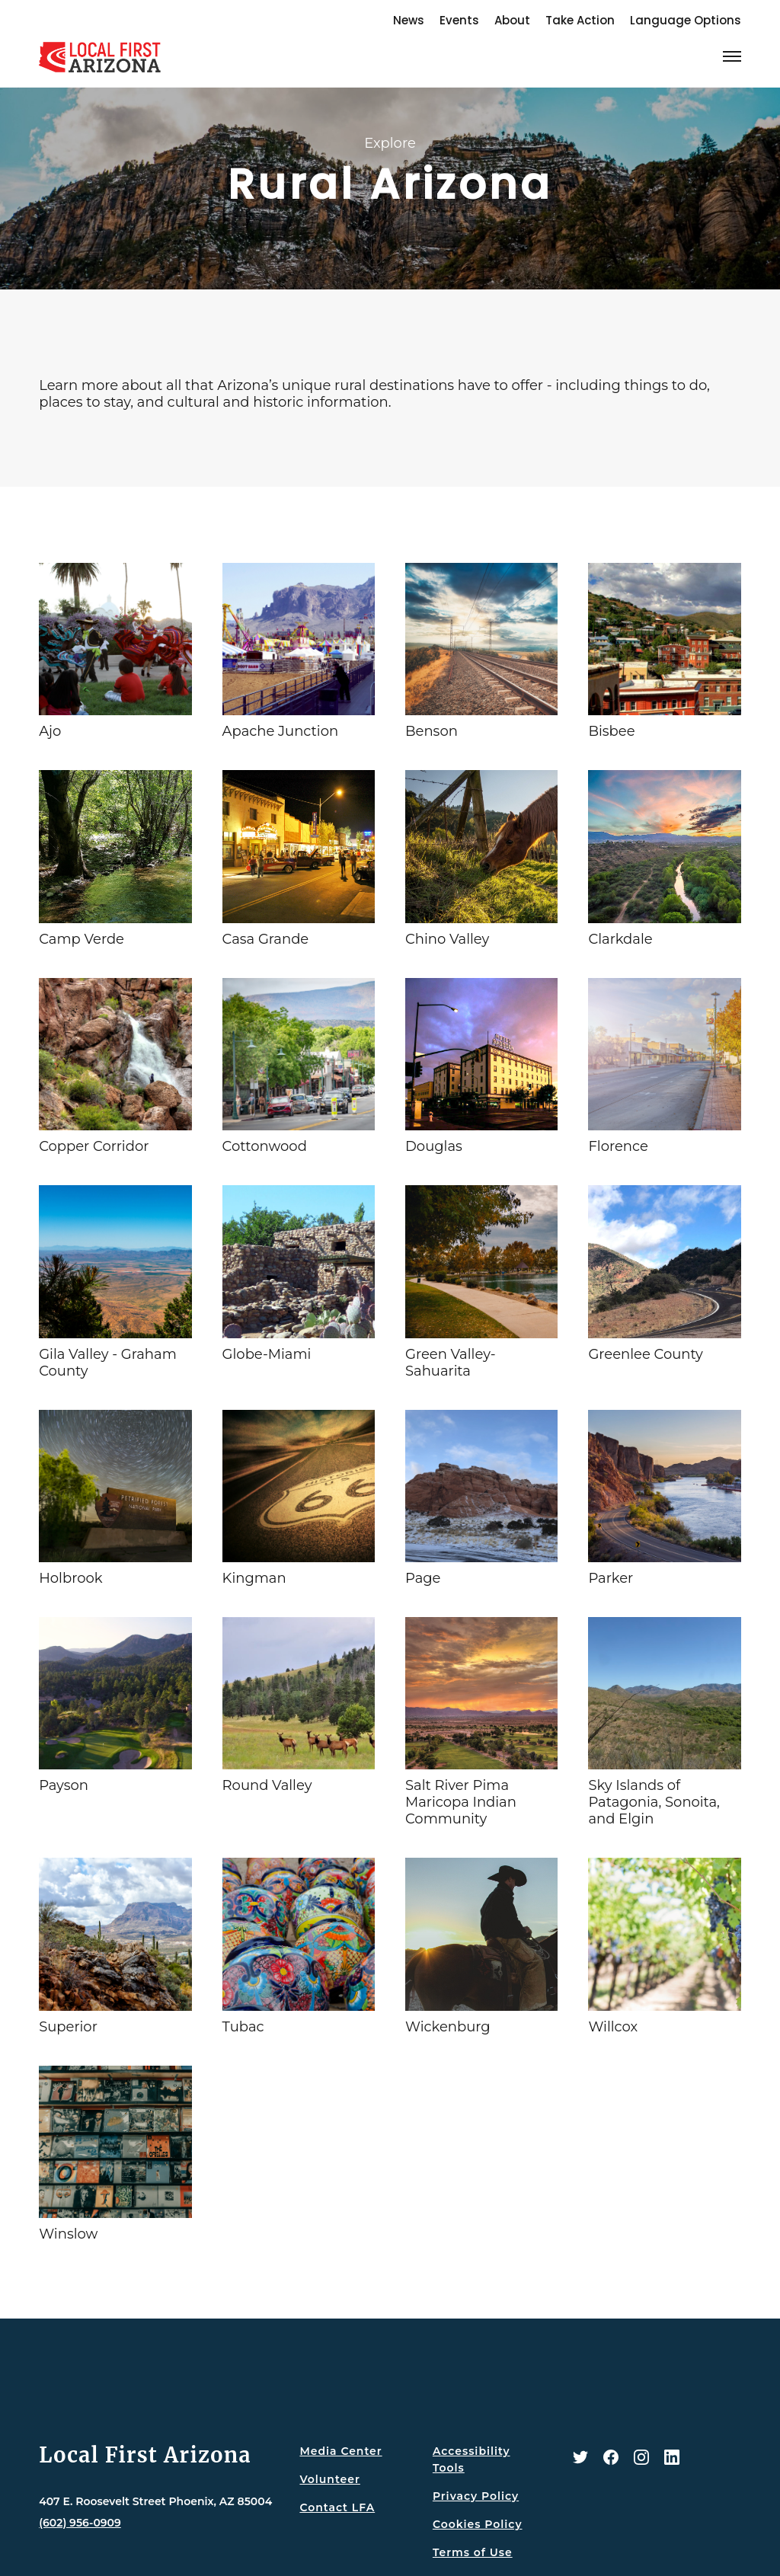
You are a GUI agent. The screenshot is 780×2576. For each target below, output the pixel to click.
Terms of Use (473, 2552)
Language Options (685, 20)
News (408, 20)
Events (459, 20)
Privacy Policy (476, 2496)
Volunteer (329, 2479)
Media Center (340, 2451)
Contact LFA (337, 2507)
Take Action (580, 20)
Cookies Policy (478, 2524)
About (512, 20)
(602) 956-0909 (80, 2523)
